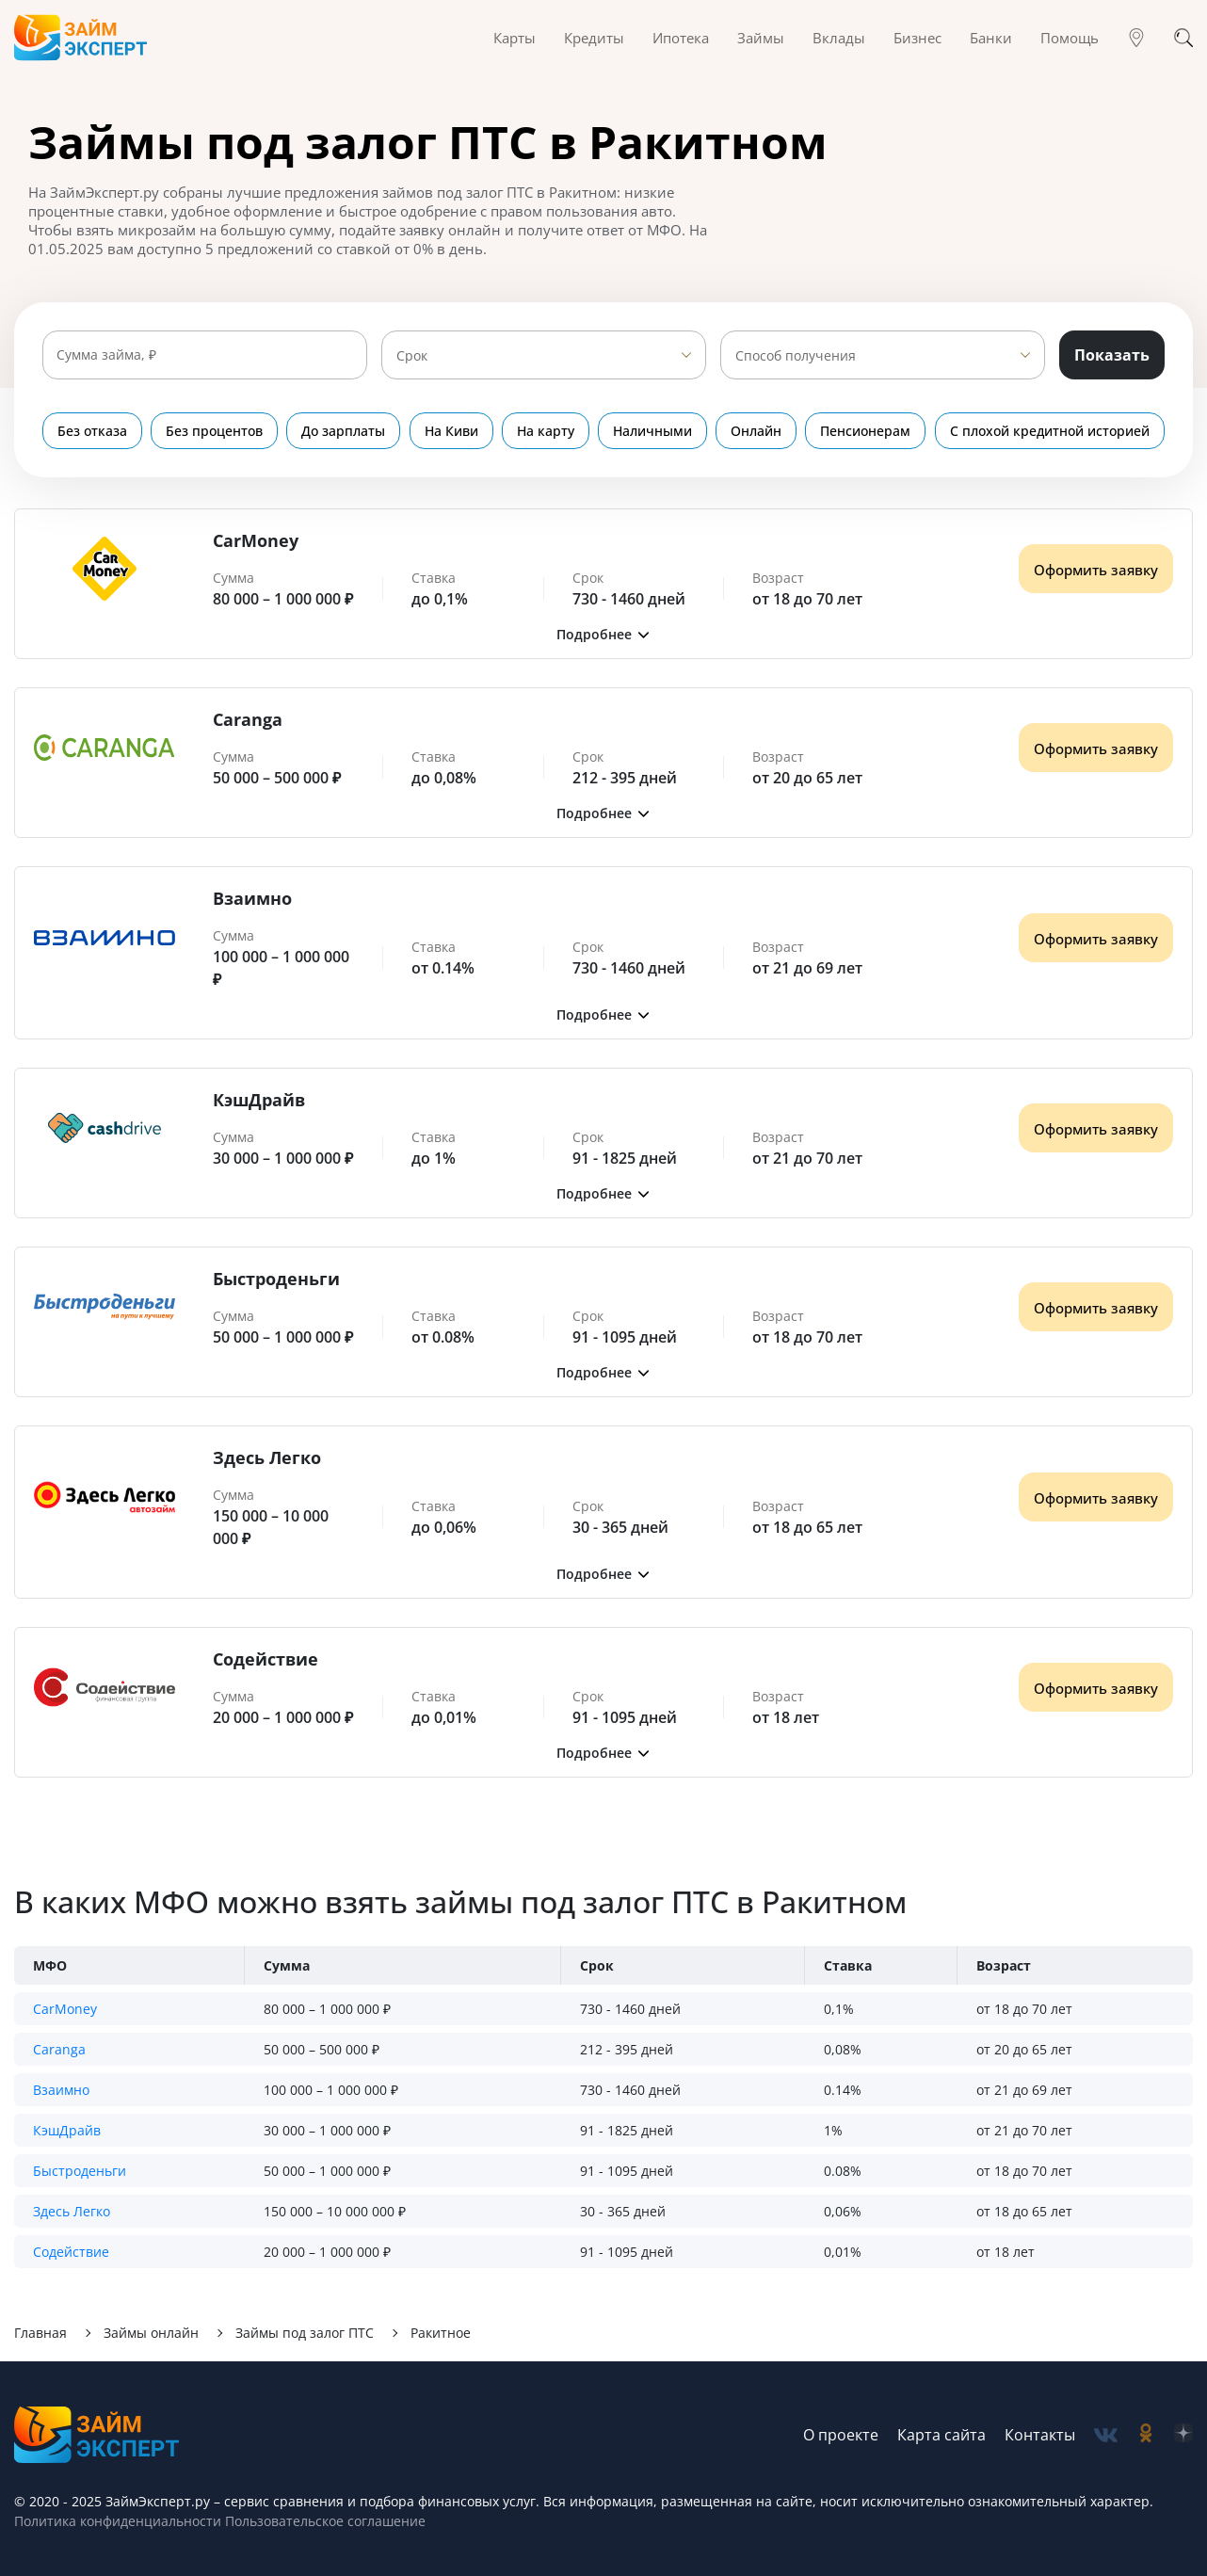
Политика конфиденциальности (117, 2521)
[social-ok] (1145, 2435)
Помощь (1069, 37)
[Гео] (1136, 37)
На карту (545, 431)
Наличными (652, 431)
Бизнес (917, 37)
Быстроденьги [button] (79, 2171)
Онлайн (757, 431)
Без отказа (92, 431)
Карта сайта (941, 2434)
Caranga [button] (59, 2049)
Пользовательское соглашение (323, 2521)
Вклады (839, 37)
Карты (514, 37)
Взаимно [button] (61, 2090)
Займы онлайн (151, 2333)
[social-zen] (1183, 2435)
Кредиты (594, 37)
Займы (760, 37)
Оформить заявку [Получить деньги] (1096, 569)
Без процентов (214, 431)
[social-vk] (1106, 2435)
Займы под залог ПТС (304, 2333)
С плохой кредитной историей (1050, 431)
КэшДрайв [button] (67, 2130)
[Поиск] (1183, 37)
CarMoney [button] (65, 2009)
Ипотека (680, 37)
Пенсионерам (866, 431)
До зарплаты (344, 431)
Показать (1112, 355)
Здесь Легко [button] (71, 2211)
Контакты (1040, 2434)
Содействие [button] (71, 2252)
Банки (991, 37)
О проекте (840, 2434)
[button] (603, 634)
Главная (40, 2333)
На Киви (451, 431)
